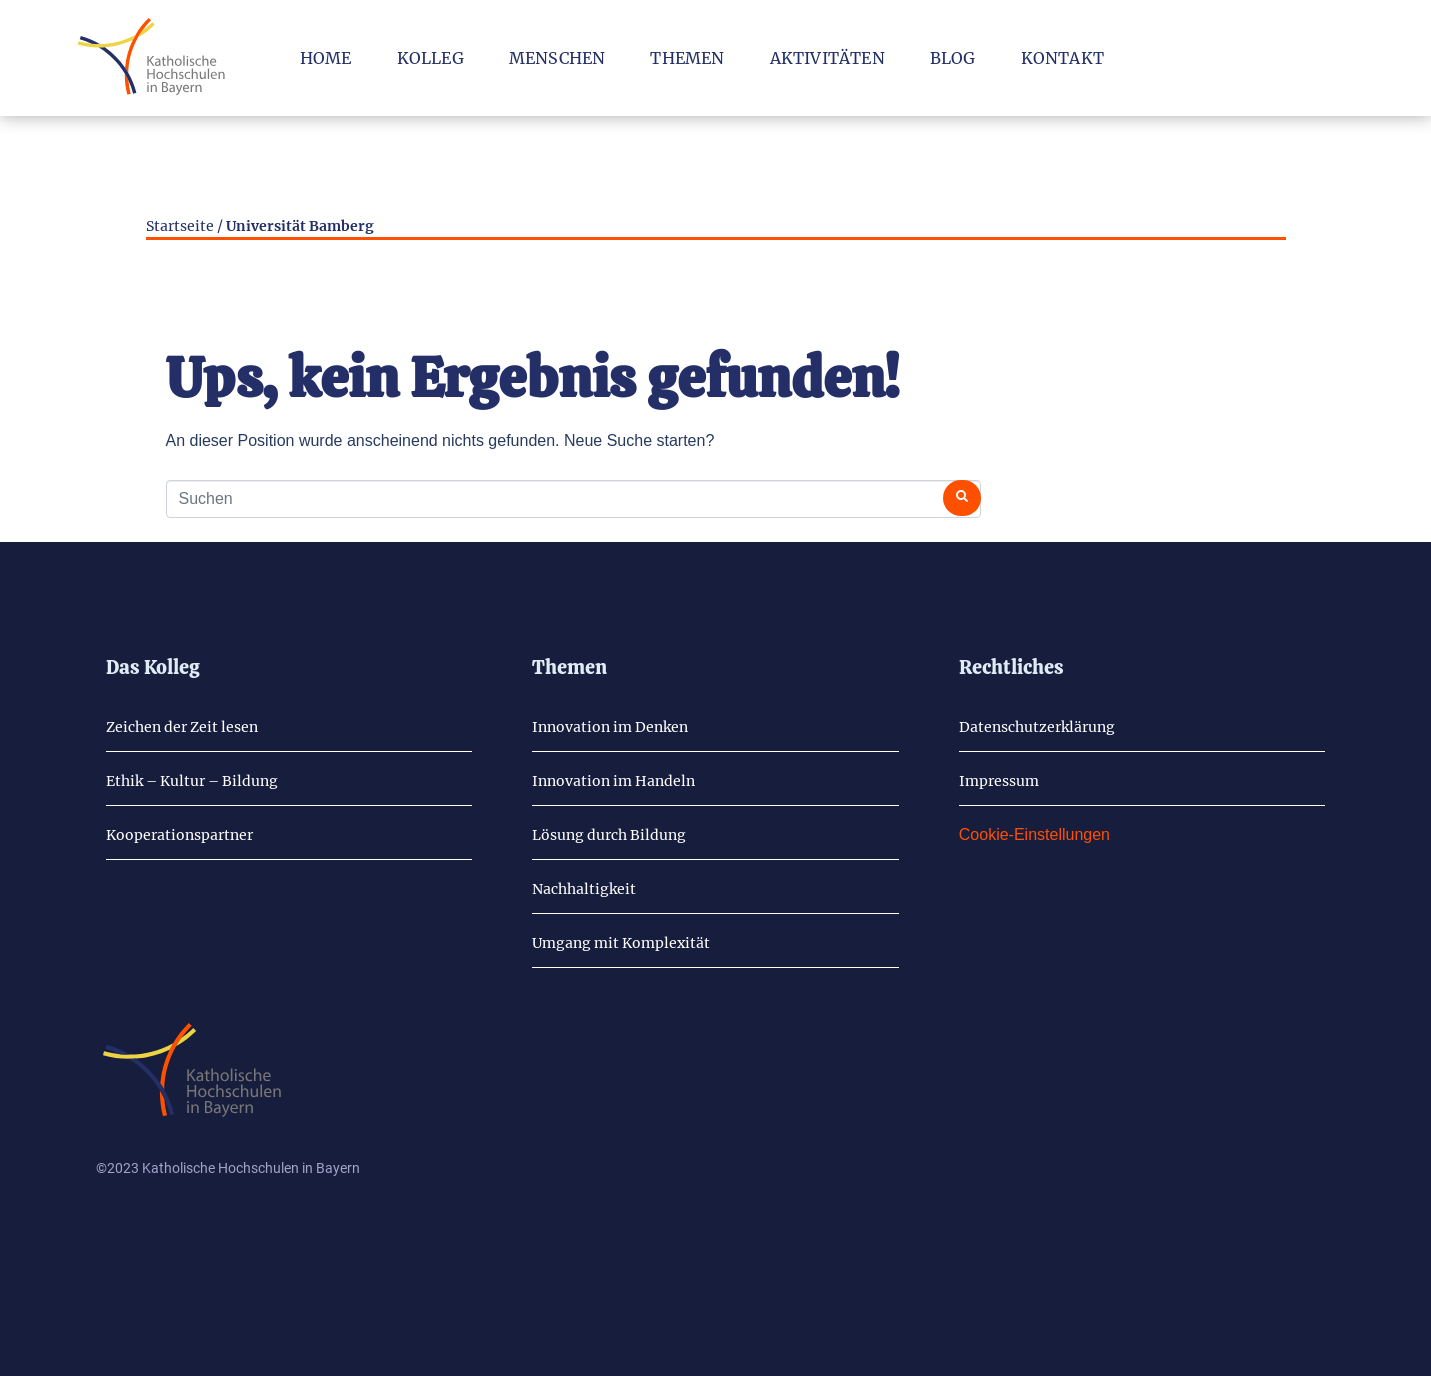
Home (326, 58)
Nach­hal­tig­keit (584, 889)
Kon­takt (1062, 58)
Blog (953, 58)
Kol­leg (430, 58)
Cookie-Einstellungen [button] (1034, 834)
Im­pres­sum (999, 781)
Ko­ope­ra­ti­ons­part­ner (179, 835)
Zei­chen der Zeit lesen (182, 727)
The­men (687, 58)
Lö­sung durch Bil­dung (609, 835)
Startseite (180, 226)
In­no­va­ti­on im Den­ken (610, 727)
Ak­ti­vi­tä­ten (827, 58)
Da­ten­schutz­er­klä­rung (1037, 727)
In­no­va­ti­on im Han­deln (613, 781)
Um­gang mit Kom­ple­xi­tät (621, 943)
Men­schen (557, 58)
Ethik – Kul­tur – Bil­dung (192, 781)
